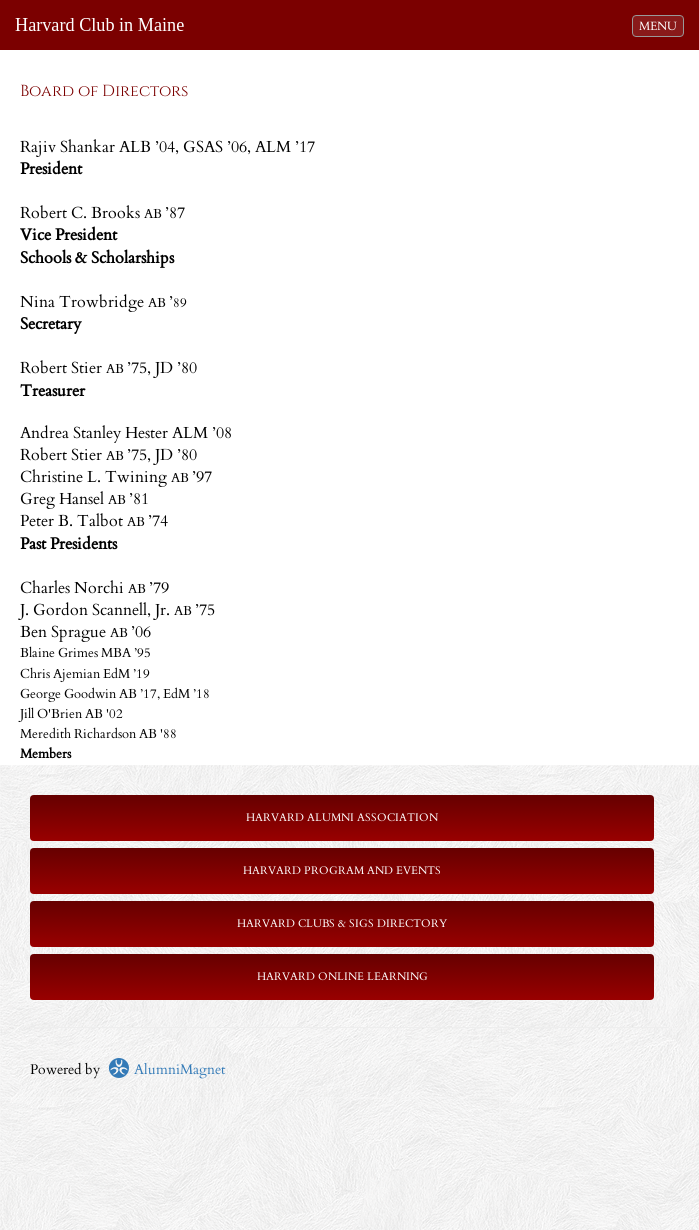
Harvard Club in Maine (99, 25)
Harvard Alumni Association (342, 817)
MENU (661, 25)
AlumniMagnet (166, 1069)
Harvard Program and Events (342, 870)
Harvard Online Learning (342, 976)
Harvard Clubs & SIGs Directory (342, 923)
